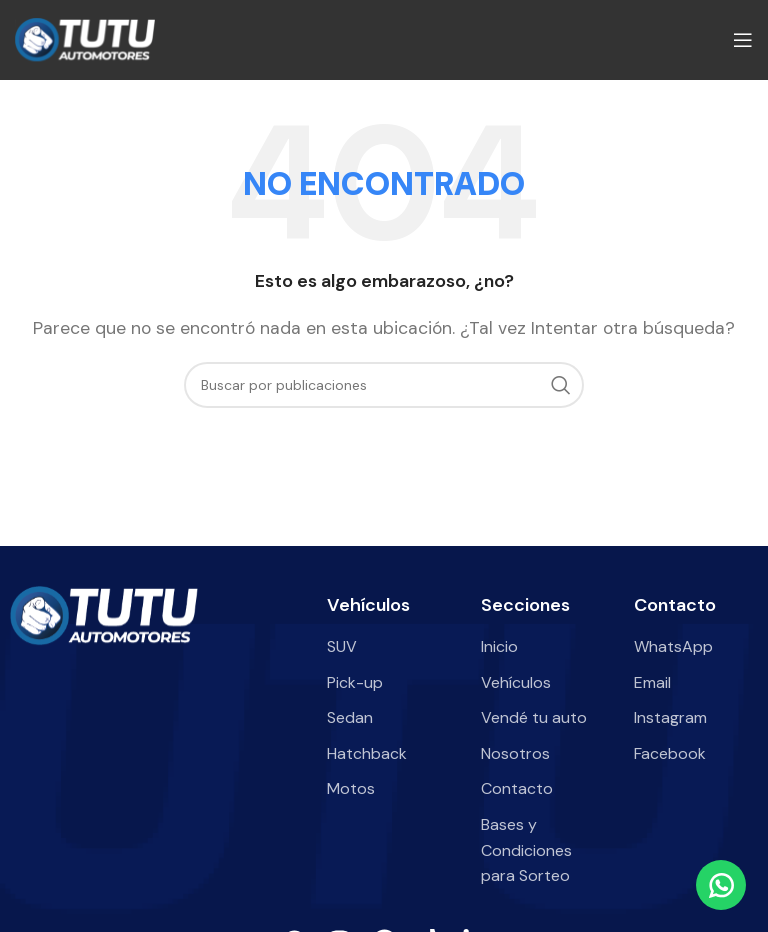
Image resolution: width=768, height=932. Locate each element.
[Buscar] (384, 385)
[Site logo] (85, 38)
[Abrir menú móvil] (743, 40)
